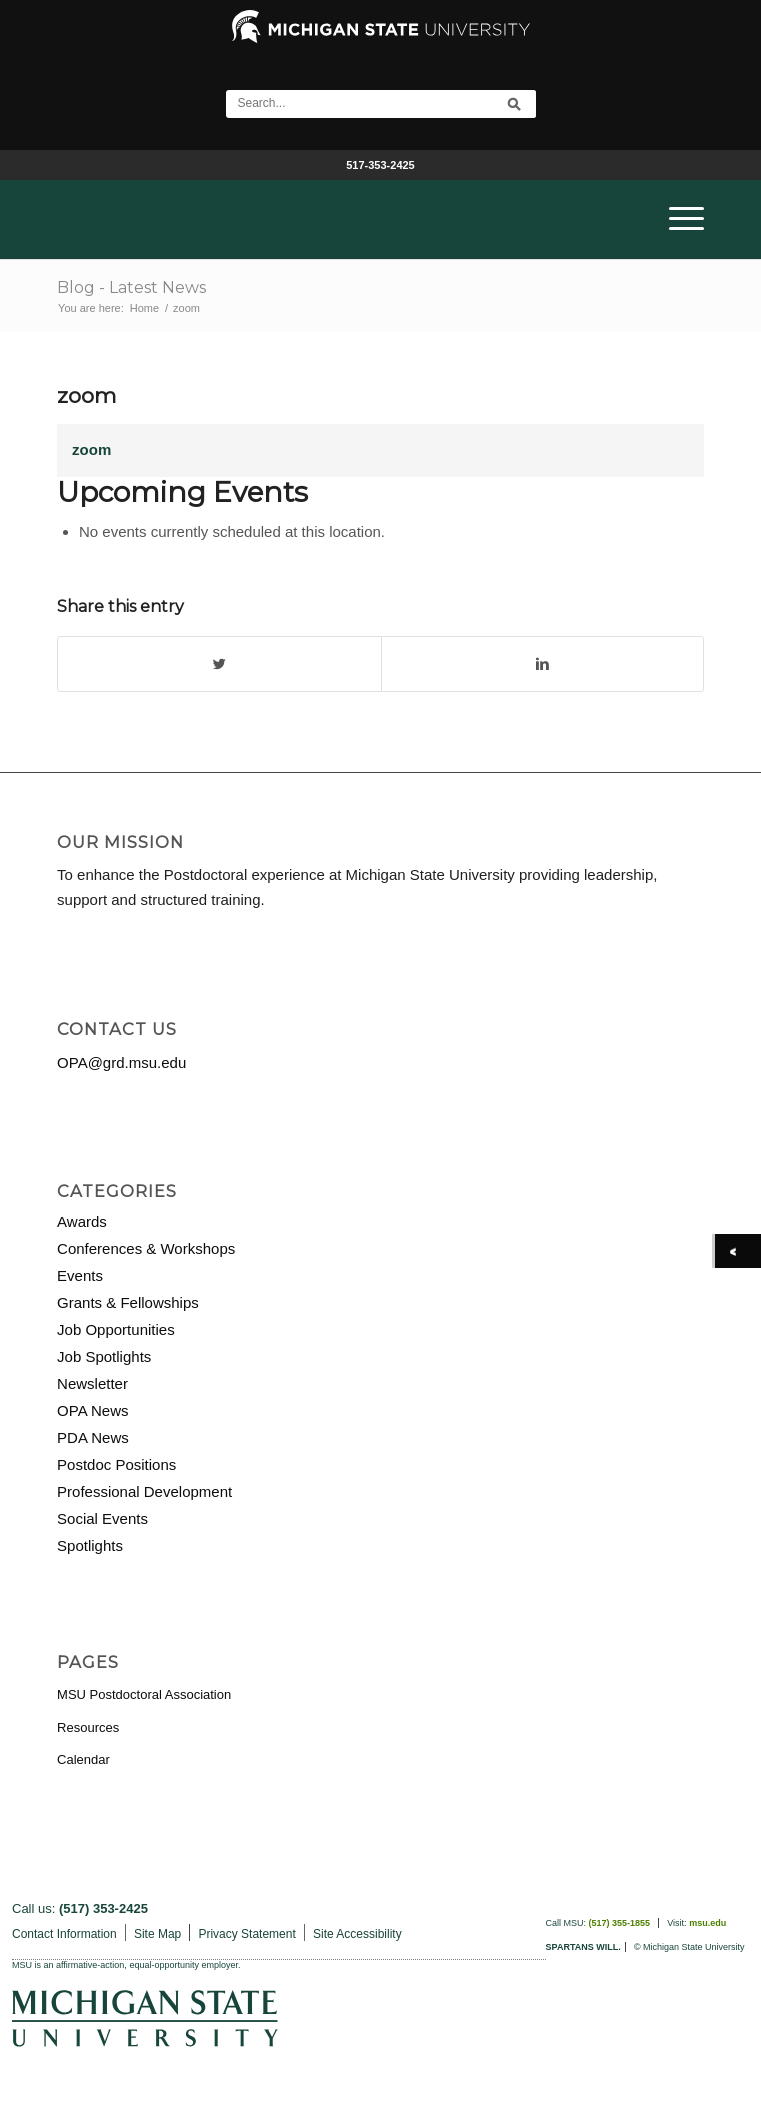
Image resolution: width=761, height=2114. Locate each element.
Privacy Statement (246, 1934)
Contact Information (64, 1934)
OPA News (92, 1410)
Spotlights (90, 1545)
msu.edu (707, 1923)
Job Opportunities (116, 1329)
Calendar (83, 1759)
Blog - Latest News (131, 287)
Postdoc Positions (116, 1464)
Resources (88, 1727)
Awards (82, 1221)
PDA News (93, 1437)
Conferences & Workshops (146, 1248)
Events (80, 1275)
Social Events (102, 1518)
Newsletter (92, 1383)
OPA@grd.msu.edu (121, 1062)
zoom (86, 395)
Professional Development (144, 1491)
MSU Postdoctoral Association (144, 1694)
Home (144, 308)
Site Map (157, 1934)
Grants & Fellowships (128, 1302)
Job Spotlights (104, 1356)
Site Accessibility (357, 1934)
